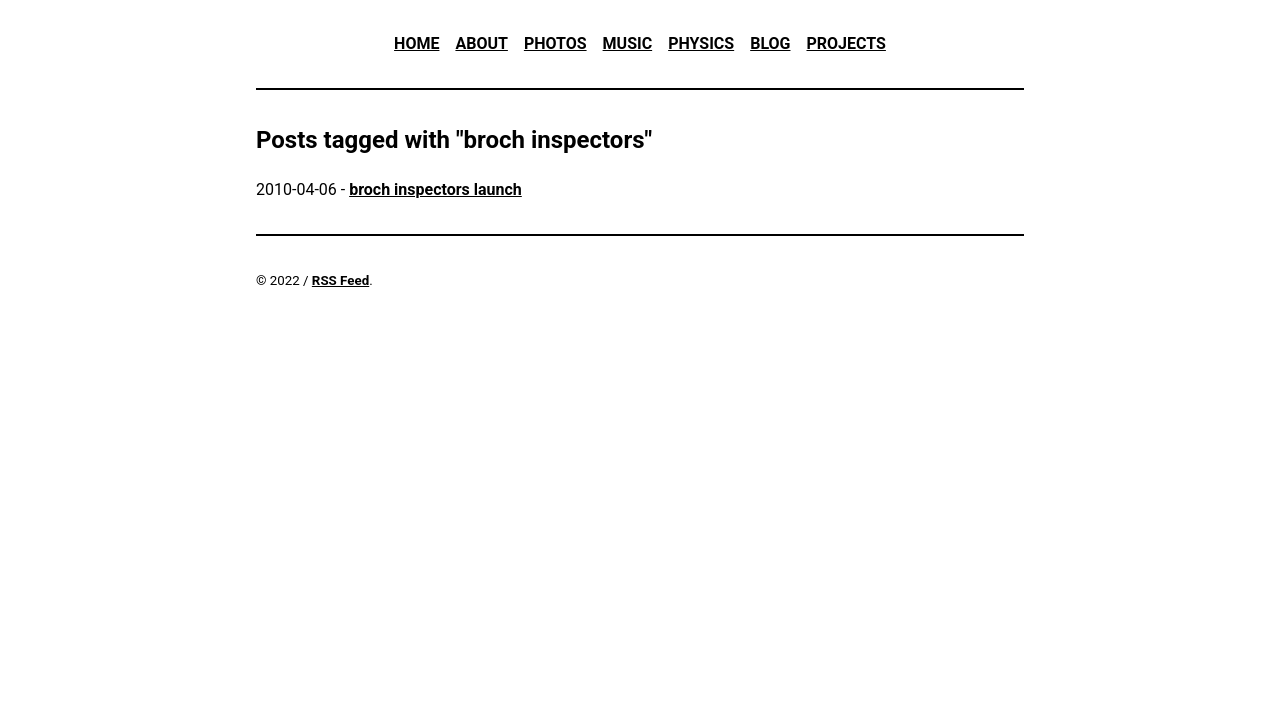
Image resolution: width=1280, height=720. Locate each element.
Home (416, 43)
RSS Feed (340, 280)
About (481, 43)
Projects (845, 43)
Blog (770, 43)
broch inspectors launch (435, 189)
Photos (555, 43)
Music (628, 43)
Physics (701, 43)
